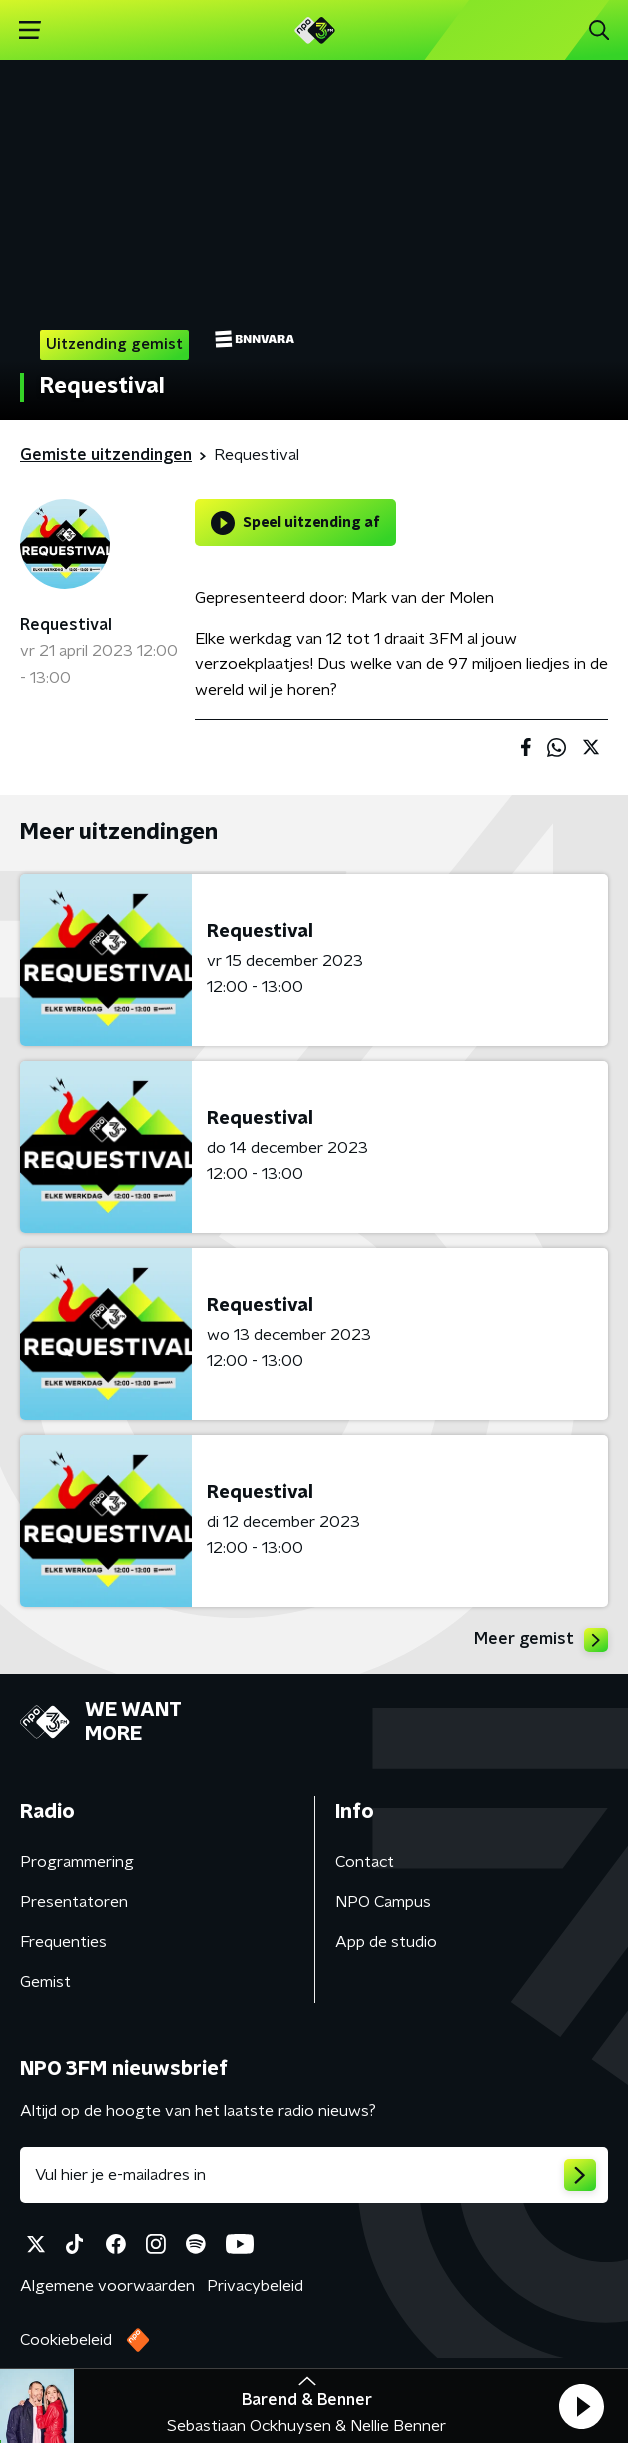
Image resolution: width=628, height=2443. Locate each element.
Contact (364, 1862)
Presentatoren (74, 1902)
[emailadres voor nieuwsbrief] (314, 2175)
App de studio (386, 1942)
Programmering (77, 1862)
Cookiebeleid (66, 2340)
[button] (581, 2406)
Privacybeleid (255, 2286)
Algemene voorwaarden (107, 2286)
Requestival (66, 625)
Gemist (45, 1982)
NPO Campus (383, 1902)
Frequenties (63, 1942)
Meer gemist (541, 1640)
